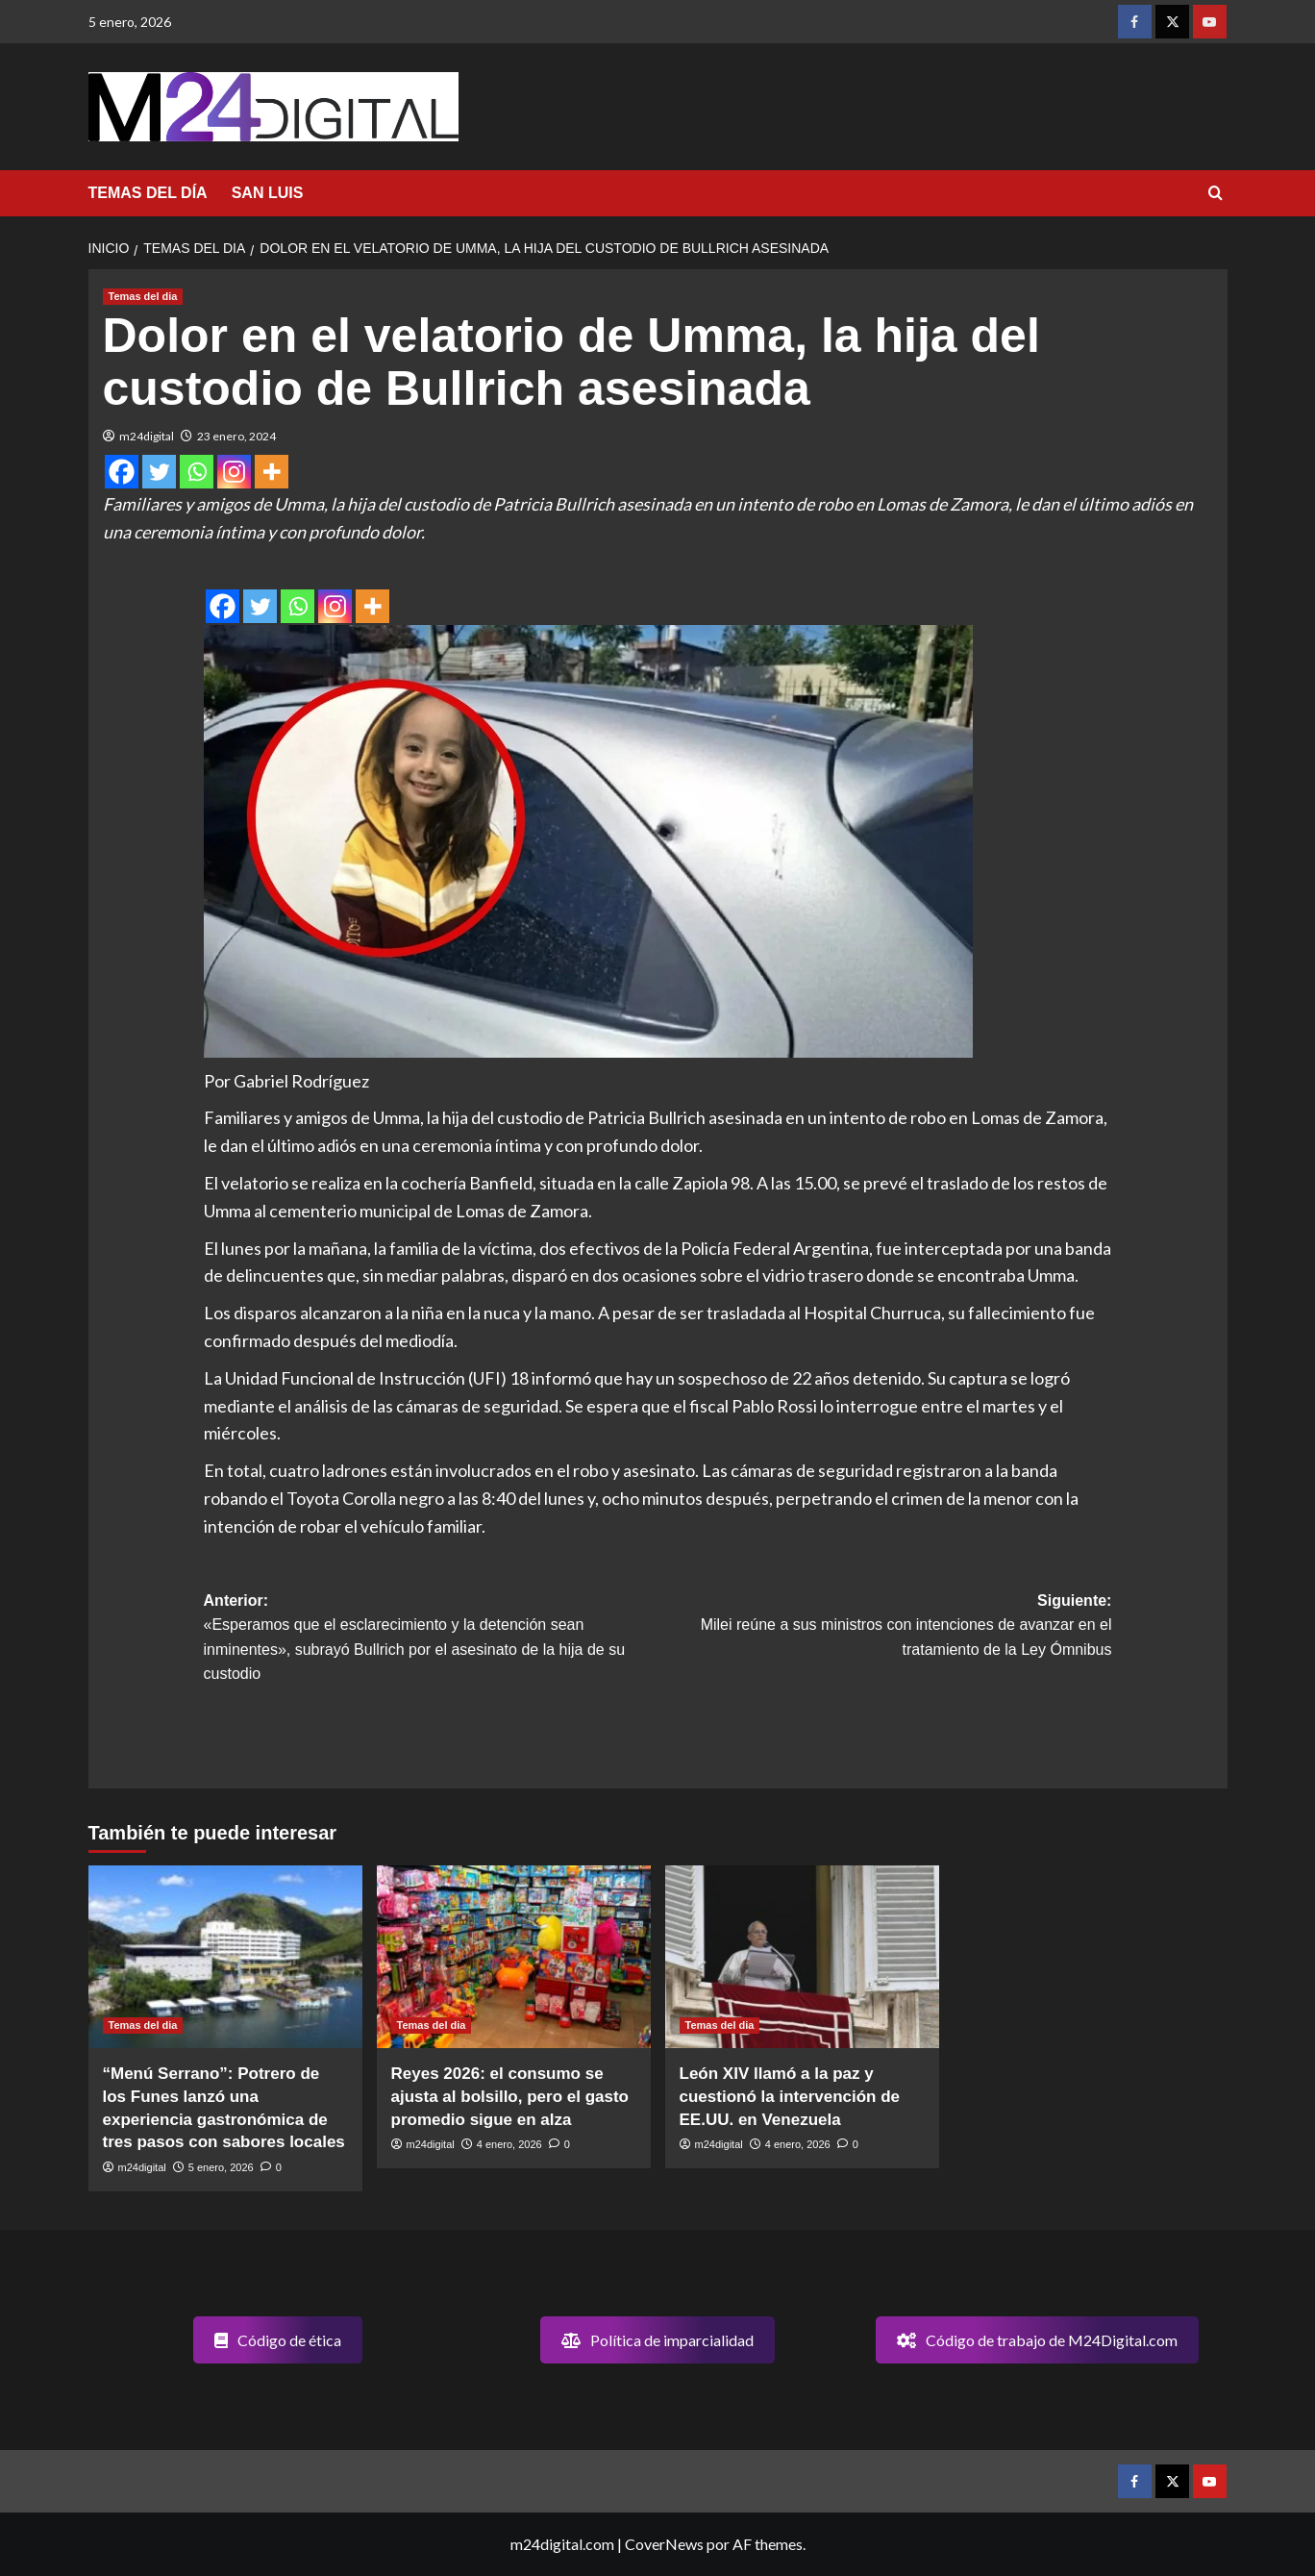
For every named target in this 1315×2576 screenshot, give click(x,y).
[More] (271, 471)
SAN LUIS (268, 193)
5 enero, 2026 (221, 2167)
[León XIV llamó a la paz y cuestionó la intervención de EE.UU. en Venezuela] (802, 1956)
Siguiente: (884, 1627)
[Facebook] (121, 471)
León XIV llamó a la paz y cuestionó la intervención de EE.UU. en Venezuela (790, 2096)
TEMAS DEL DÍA (148, 193)
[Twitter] (159, 471)
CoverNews (664, 2544)
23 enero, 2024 (236, 436)
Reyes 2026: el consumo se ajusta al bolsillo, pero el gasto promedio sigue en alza (510, 2096)
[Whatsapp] (196, 471)
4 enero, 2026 (509, 2144)
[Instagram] (234, 471)
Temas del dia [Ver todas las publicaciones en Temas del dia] (143, 296)
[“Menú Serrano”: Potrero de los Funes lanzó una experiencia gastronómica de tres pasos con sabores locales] (225, 1956)
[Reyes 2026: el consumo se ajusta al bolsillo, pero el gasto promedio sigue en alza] (514, 1956)
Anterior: (431, 1639)
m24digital (146, 436)
